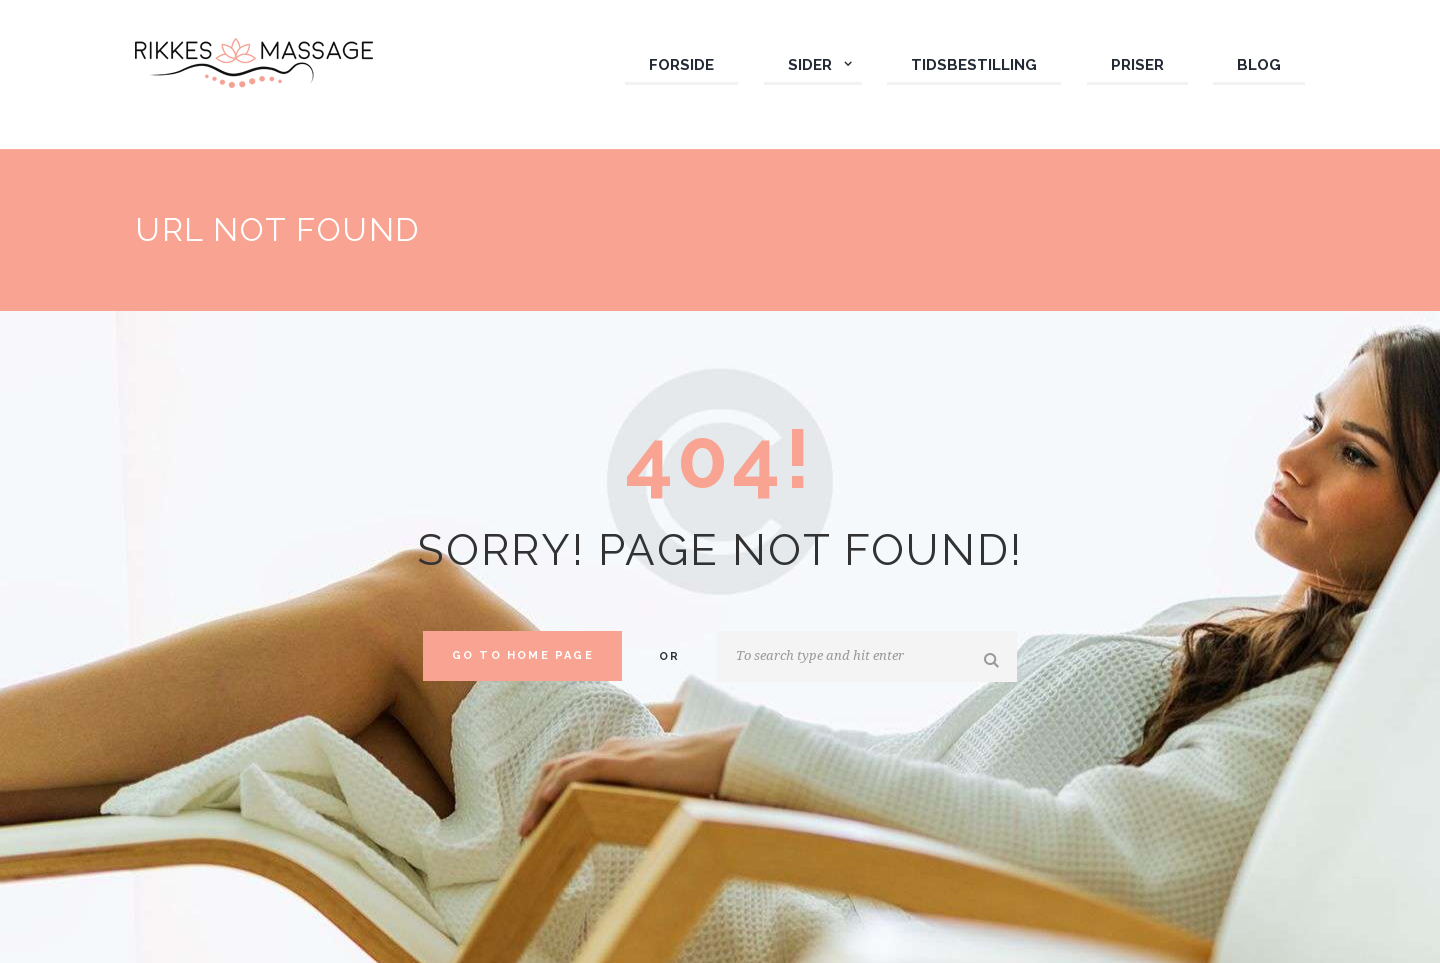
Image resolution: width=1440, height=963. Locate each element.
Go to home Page (523, 655)
